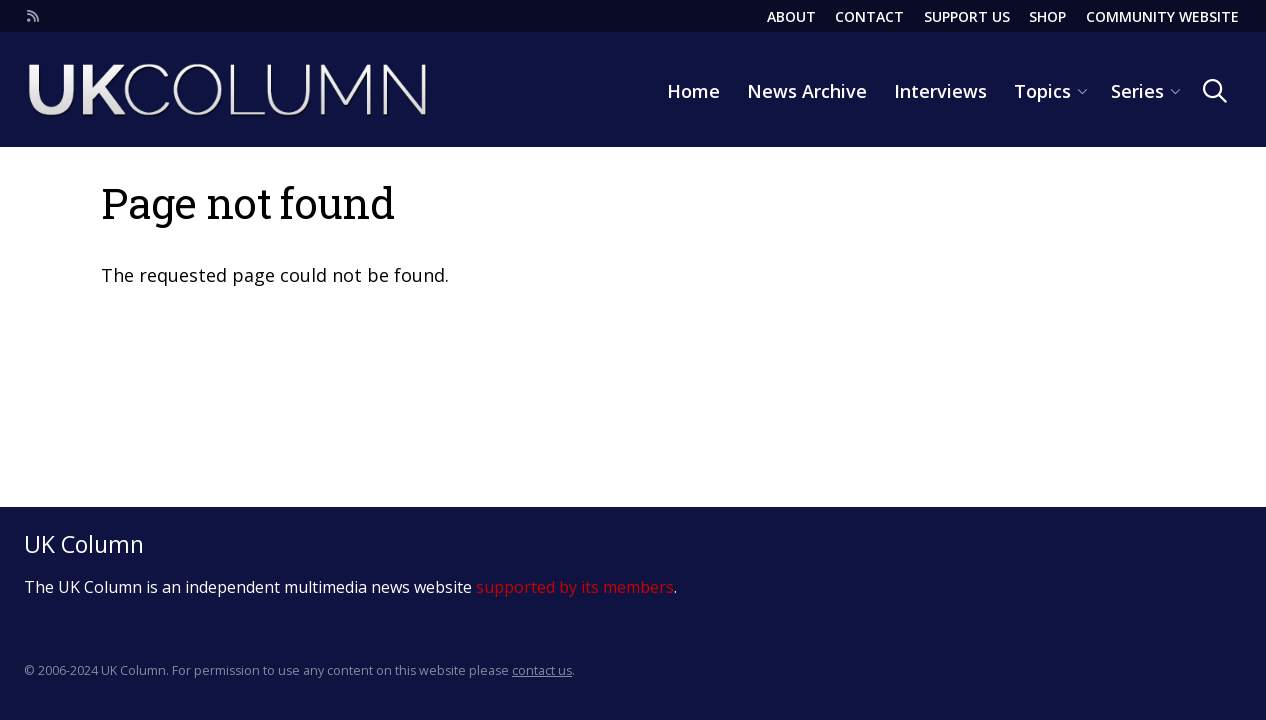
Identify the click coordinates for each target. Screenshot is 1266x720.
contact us (542, 670)
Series (1137, 91)
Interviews (940, 91)
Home (693, 91)
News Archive (807, 91)
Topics (1042, 91)
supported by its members (575, 587)
